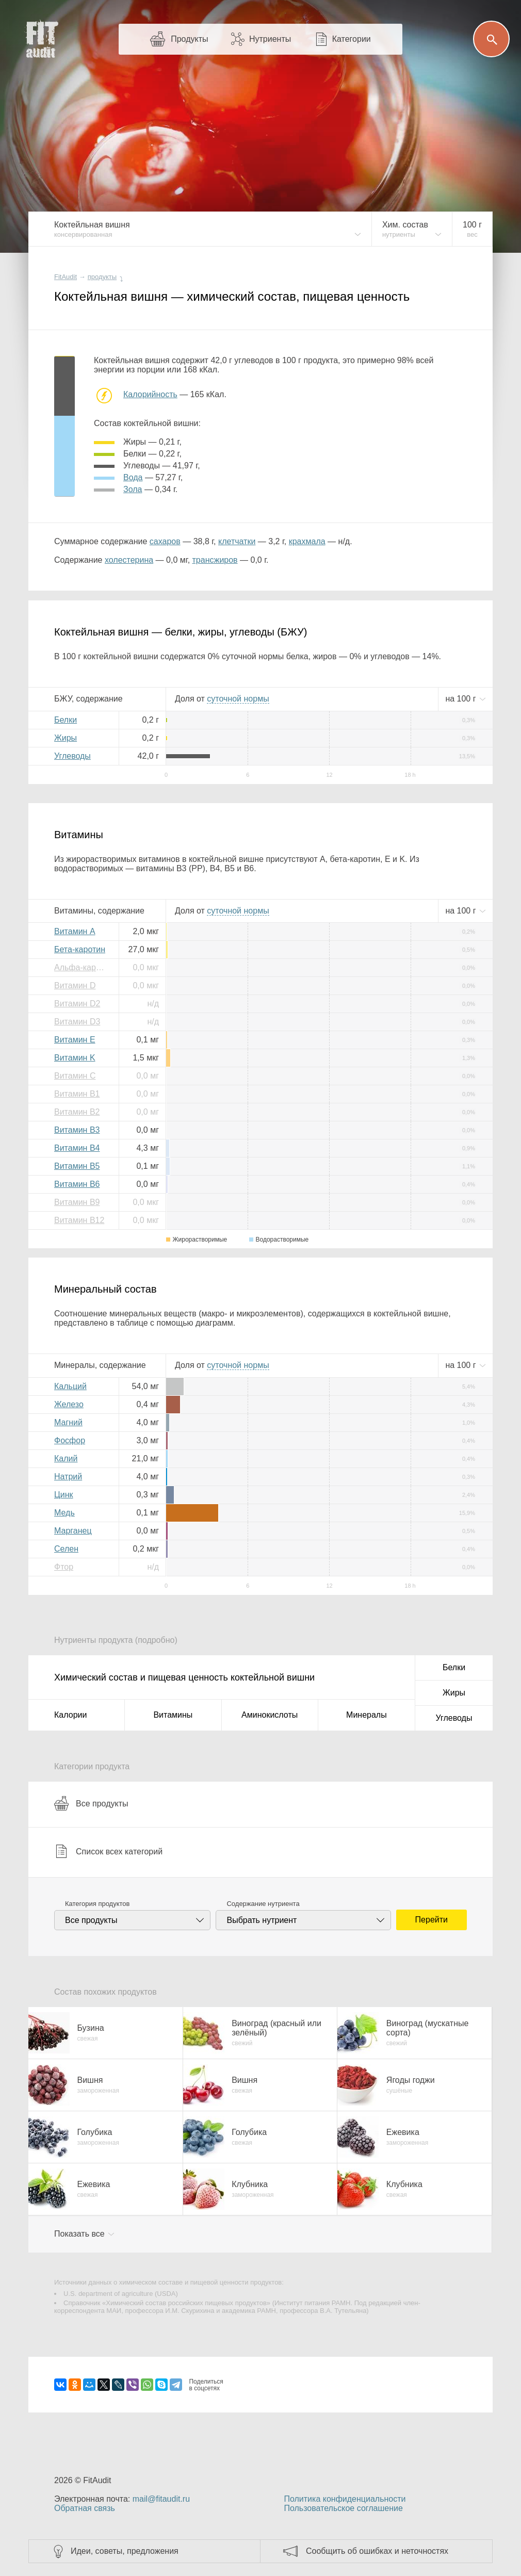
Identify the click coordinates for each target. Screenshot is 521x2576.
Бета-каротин (79, 949)
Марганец (73, 1530)
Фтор (63, 1566)
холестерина (129, 560)
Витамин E (74, 1039)
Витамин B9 (77, 1202)
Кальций (70, 1386)
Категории (351, 39)
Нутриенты (270, 39)
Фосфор (69, 1440)
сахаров (165, 541)
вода (132, 477)
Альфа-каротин (82, 967)
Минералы (366, 1714)
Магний (68, 1422)
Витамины (172, 1714)
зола (132, 489)
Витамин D (74, 985)
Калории (70, 1714)
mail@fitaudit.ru (161, 2499)
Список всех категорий (108, 1851)
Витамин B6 (77, 1184)
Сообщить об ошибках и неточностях (377, 2551)
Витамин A (74, 931)
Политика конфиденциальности (344, 2499)
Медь (64, 1512)
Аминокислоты (269, 1714)
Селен (66, 1548)
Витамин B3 (77, 1130)
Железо (69, 1404)
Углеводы (72, 756)
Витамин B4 (77, 1148)
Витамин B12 (79, 1220)
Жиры (65, 737)
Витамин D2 (77, 1003)
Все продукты (91, 1803)
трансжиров (215, 560)
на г (461, 698)
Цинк (63, 1494)
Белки (65, 719)
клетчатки (236, 541)
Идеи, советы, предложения (124, 2551)
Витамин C (74, 1075)
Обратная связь (84, 2508)
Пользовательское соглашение (343, 2508)
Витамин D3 (77, 1021)
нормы (238, 698)
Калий (65, 1458)
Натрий (68, 1476)
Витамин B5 (77, 1166)
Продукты (189, 39)
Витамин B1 (77, 1093)
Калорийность (150, 394)
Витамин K (74, 1057)
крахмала (307, 541)
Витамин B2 (77, 1111)
